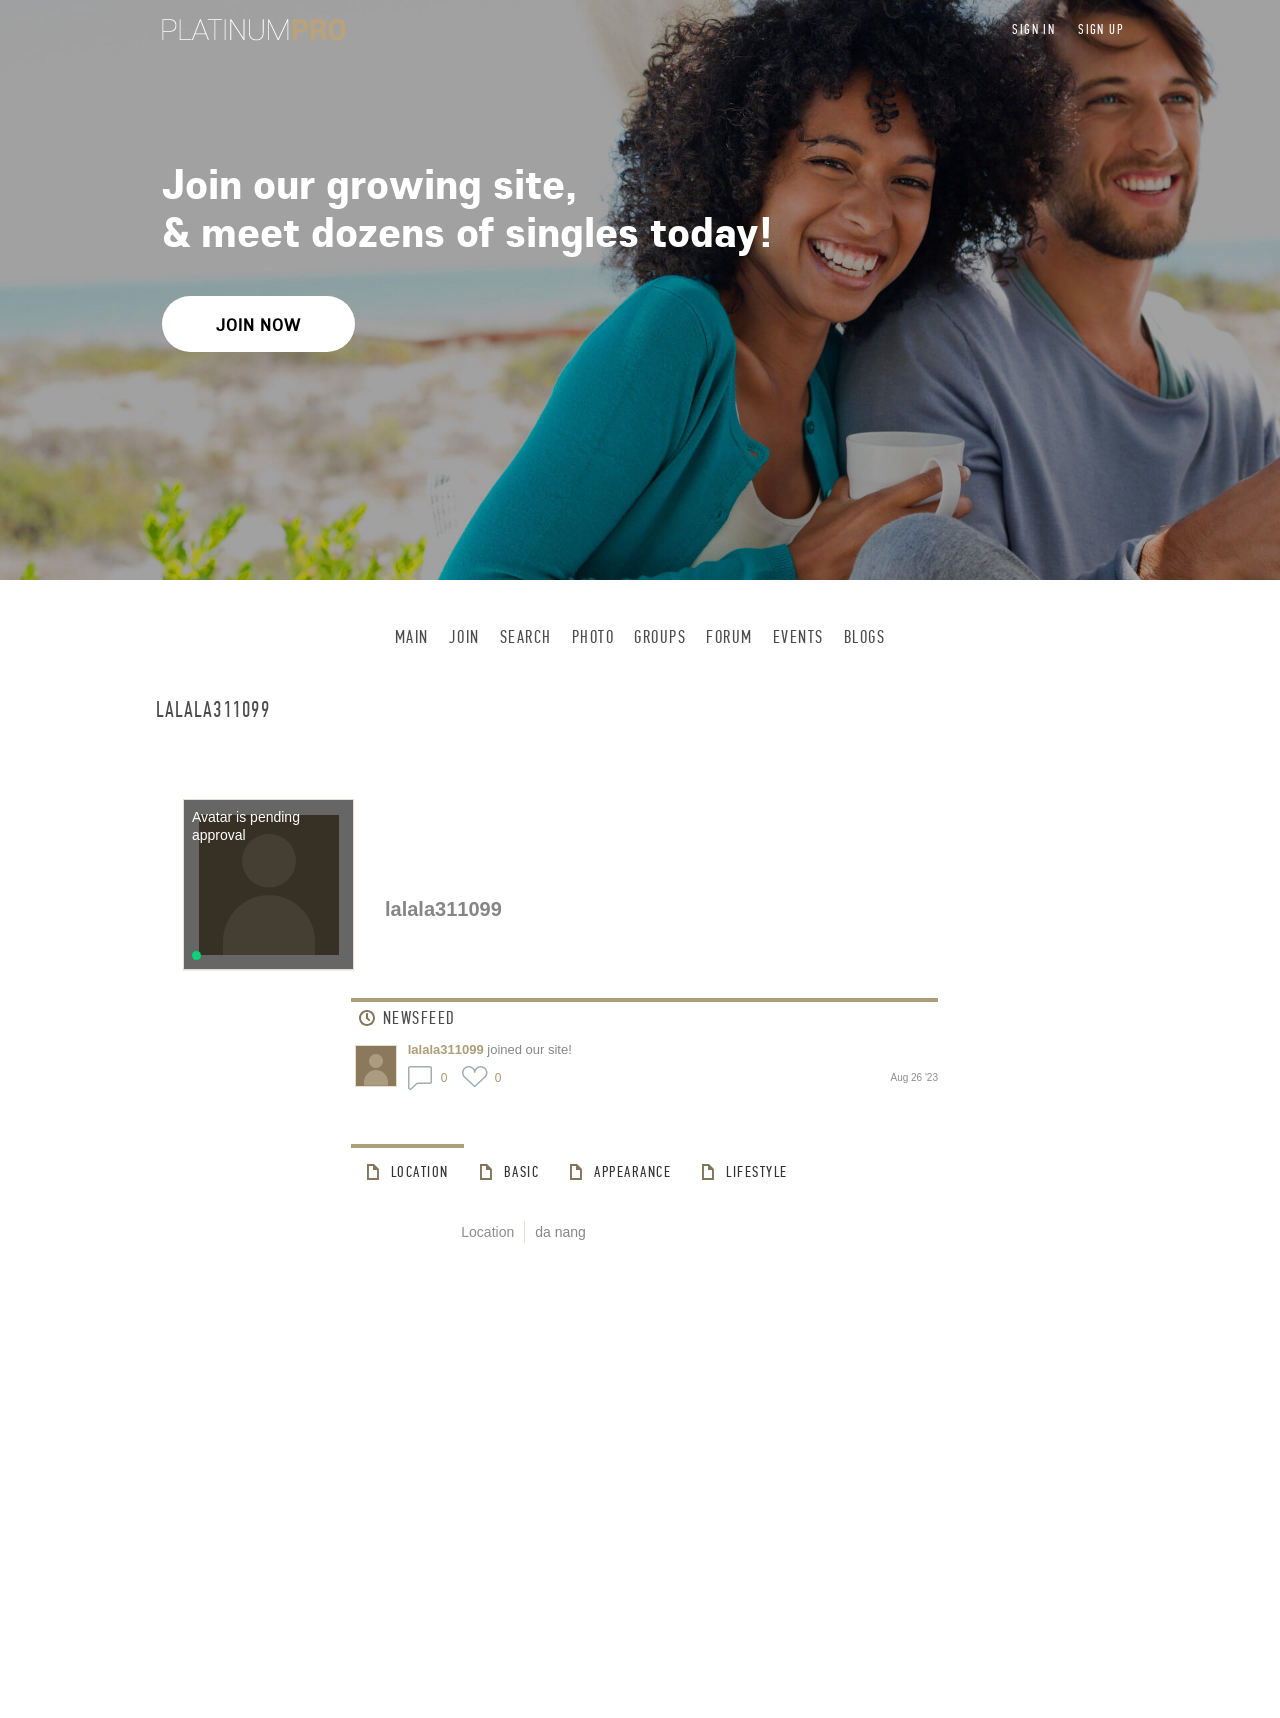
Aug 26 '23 (914, 1077)
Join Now (258, 324)
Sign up (1101, 29)
